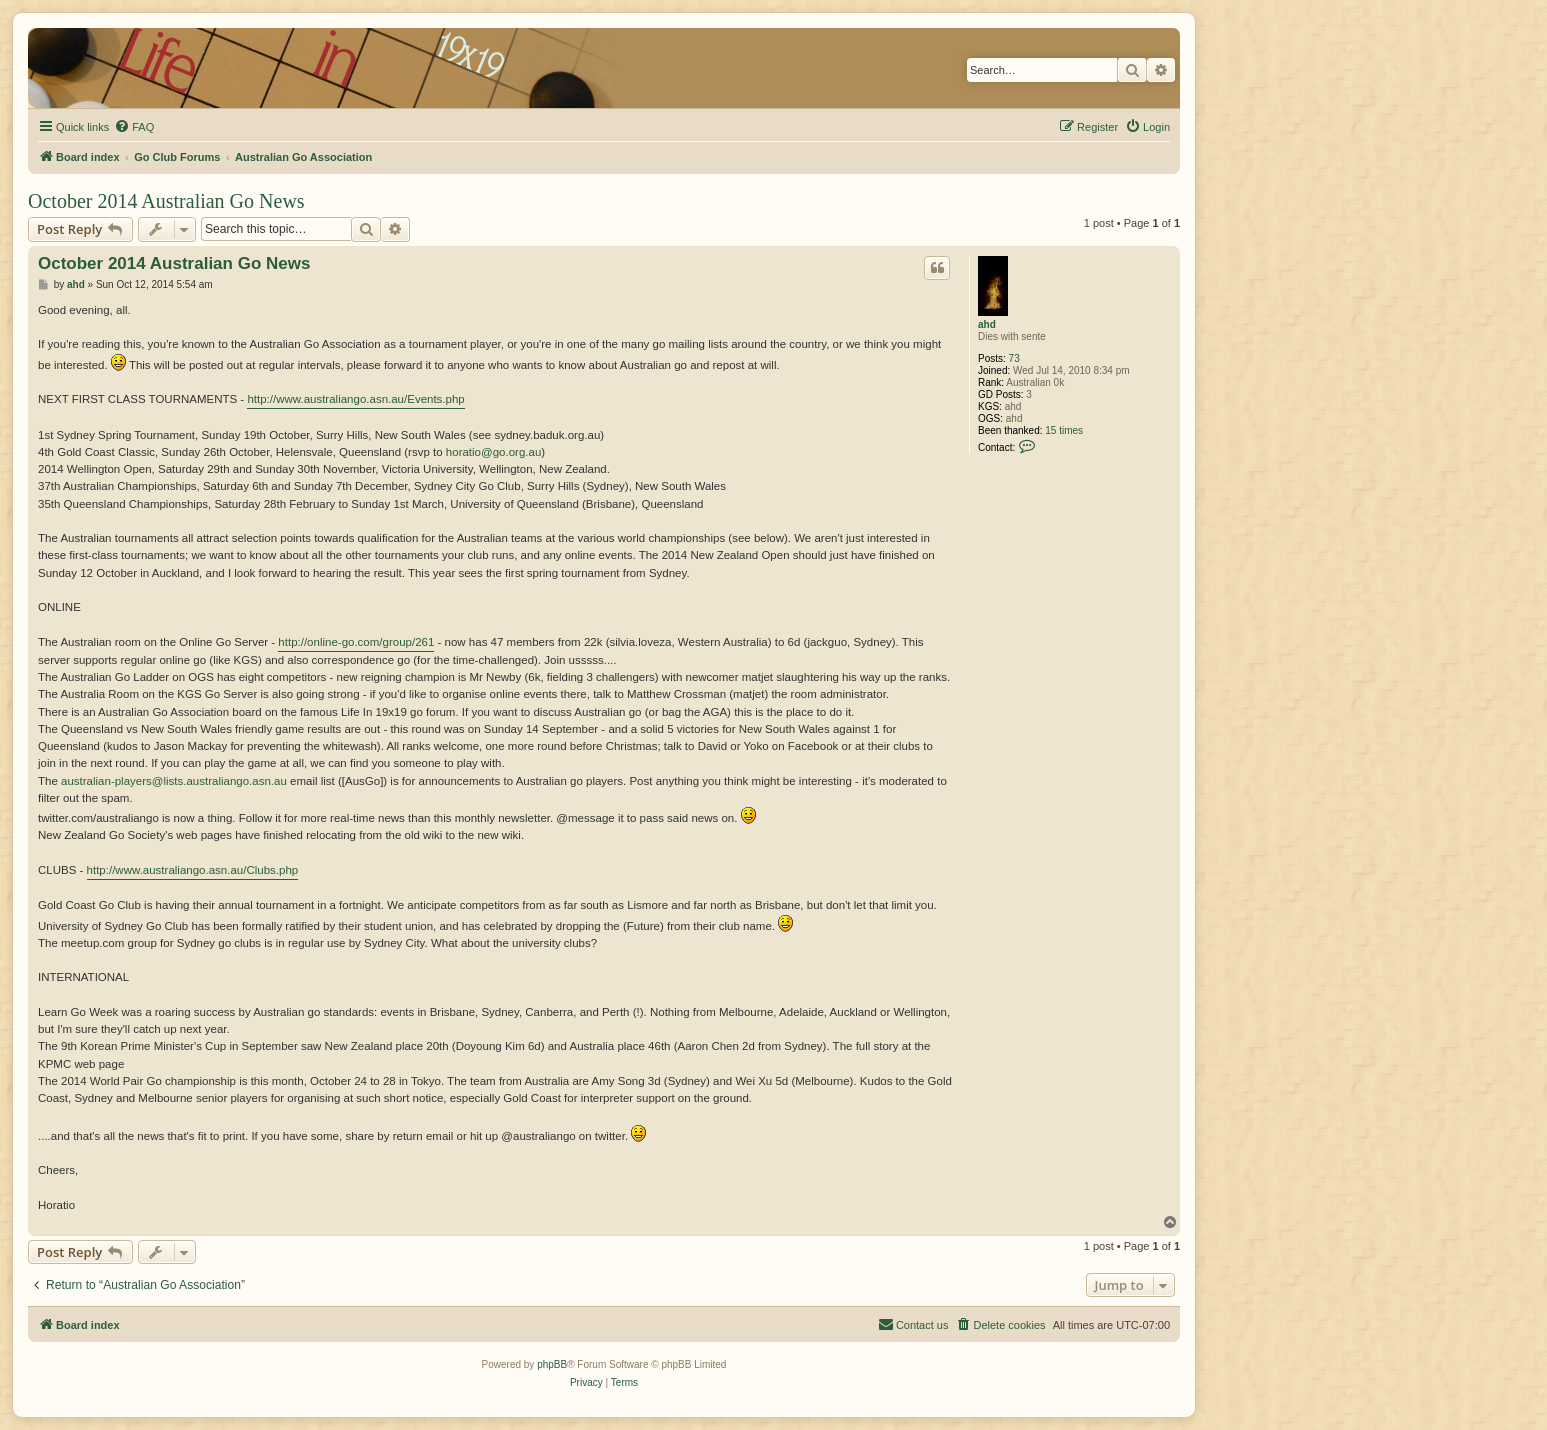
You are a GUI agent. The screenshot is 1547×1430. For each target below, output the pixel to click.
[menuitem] (134, 127)
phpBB (552, 1364)
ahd (987, 324)
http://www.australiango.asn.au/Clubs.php (193, 870)
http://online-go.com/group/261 (356, 642)
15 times (1064, 430)
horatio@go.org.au (493, 452)
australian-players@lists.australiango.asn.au (174, 781)
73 (1014, 358)
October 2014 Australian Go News (166, 201)
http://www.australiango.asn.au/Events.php (355, 399)
